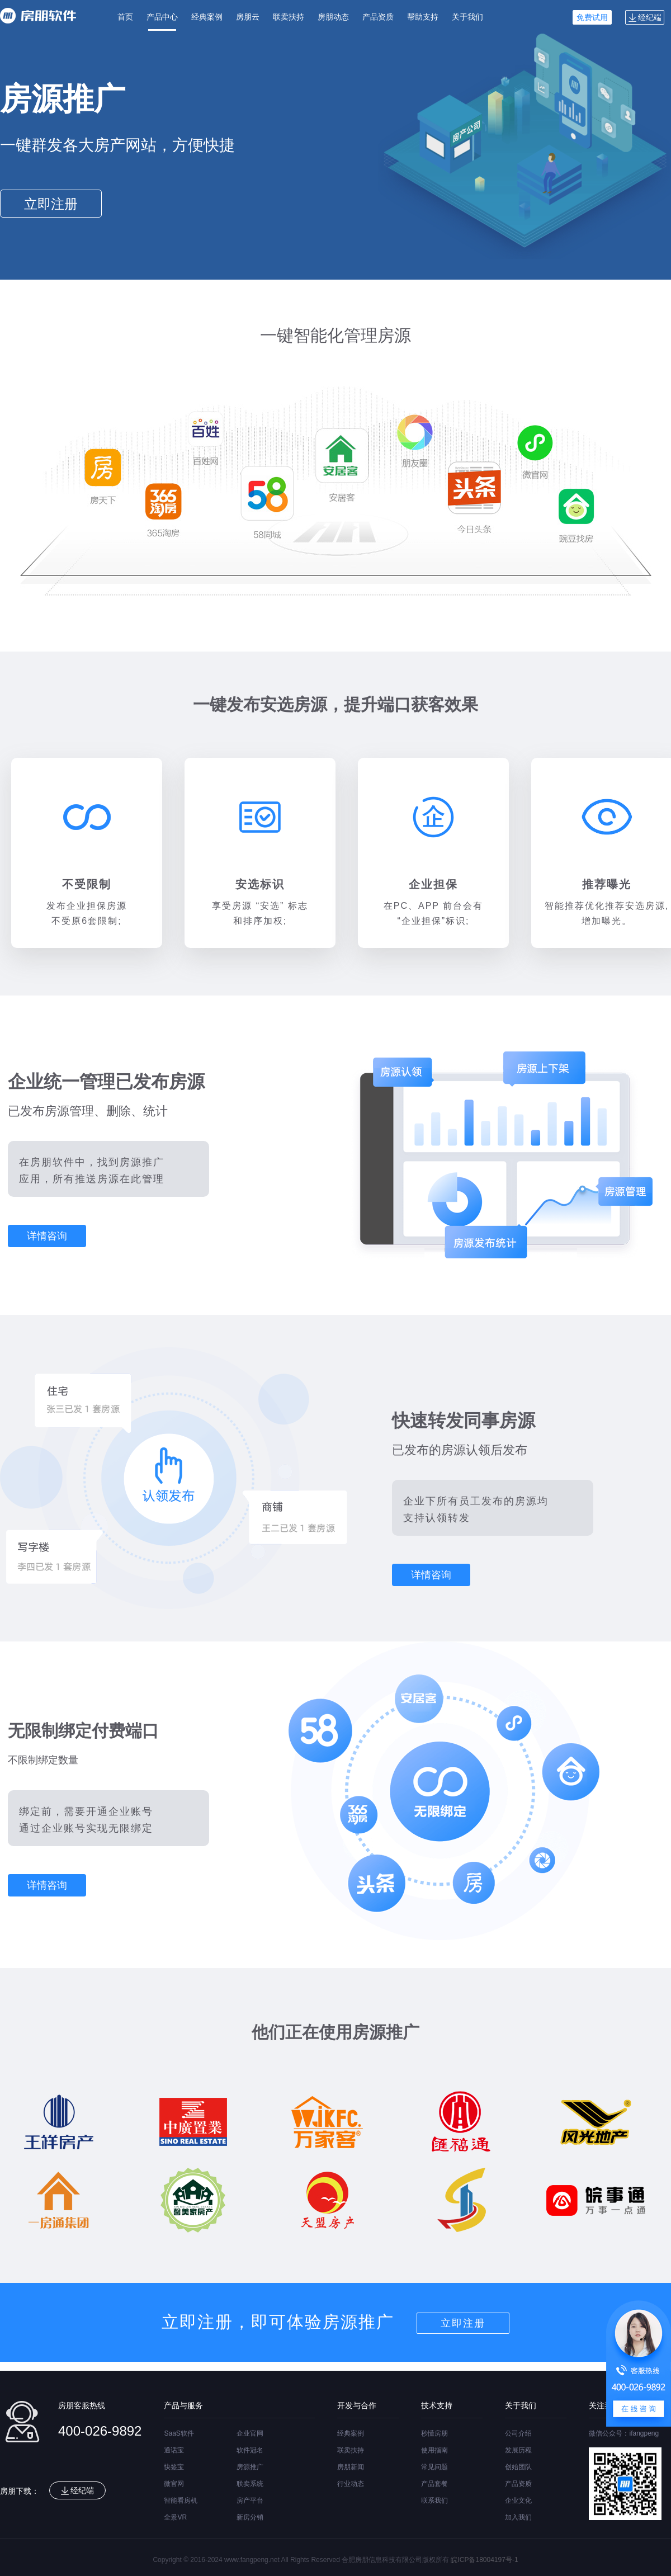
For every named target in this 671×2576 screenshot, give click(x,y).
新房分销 (250, 2517)
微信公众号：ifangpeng (624, 2433)
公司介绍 (518, 2433)
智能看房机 (180, 2500)
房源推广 (250, 2467)
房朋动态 (333, 16)
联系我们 (434, 2500)
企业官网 (250, 2433)
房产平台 (250, 2500)
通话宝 (174, 2450)
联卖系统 (250, 2484)
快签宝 (174, 2467)
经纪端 (645, 17)
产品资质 (378, 16)
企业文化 (518, 2500)
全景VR (175, 2517)
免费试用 (592, 17)
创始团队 (518, 2467)
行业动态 (350, 2484)
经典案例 (207, 16)
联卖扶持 (288, 16)
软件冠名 (250, 2450)
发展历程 (518, 2450)
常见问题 (434, 2467)
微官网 (174, 2484)
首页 (125, 16)
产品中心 (162, 16)
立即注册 (51, 203)
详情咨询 (47, 1236)
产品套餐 (434, 2484)
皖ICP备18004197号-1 (484, 2560)
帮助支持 (422, 16)
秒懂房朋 (434, 2433)
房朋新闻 (350, 2467)
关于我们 (467, 16)
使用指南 (434, 2450)
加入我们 (518, 2517)
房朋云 (247, 16)
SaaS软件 (178, 2433)
